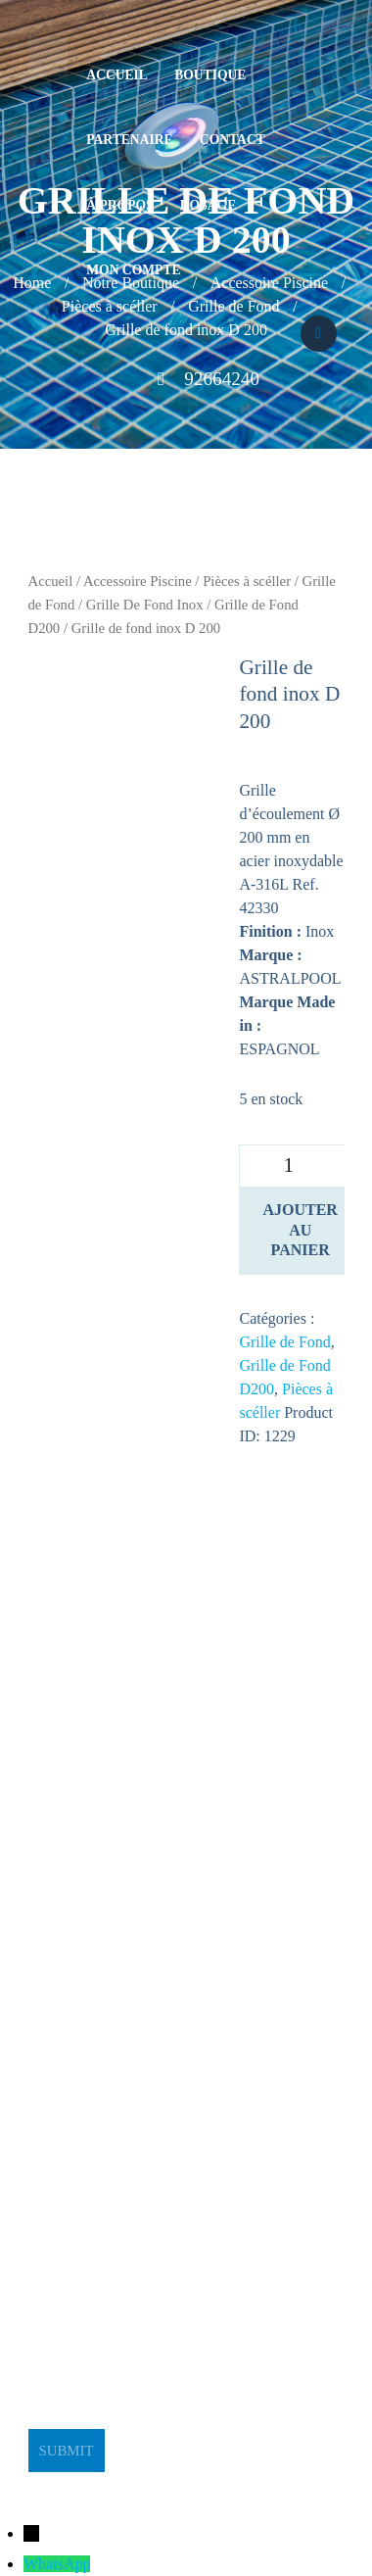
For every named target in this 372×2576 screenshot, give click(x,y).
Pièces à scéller (247, 581)
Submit (65, 2450)
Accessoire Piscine (137, 581)
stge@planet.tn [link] (75, 2143)
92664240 (221, 378)
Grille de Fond (284, 1342)
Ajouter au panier (299, 1229)
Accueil (50, 581)
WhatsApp (56, 2563)
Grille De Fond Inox (145, 604)
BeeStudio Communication (225, 2483)
